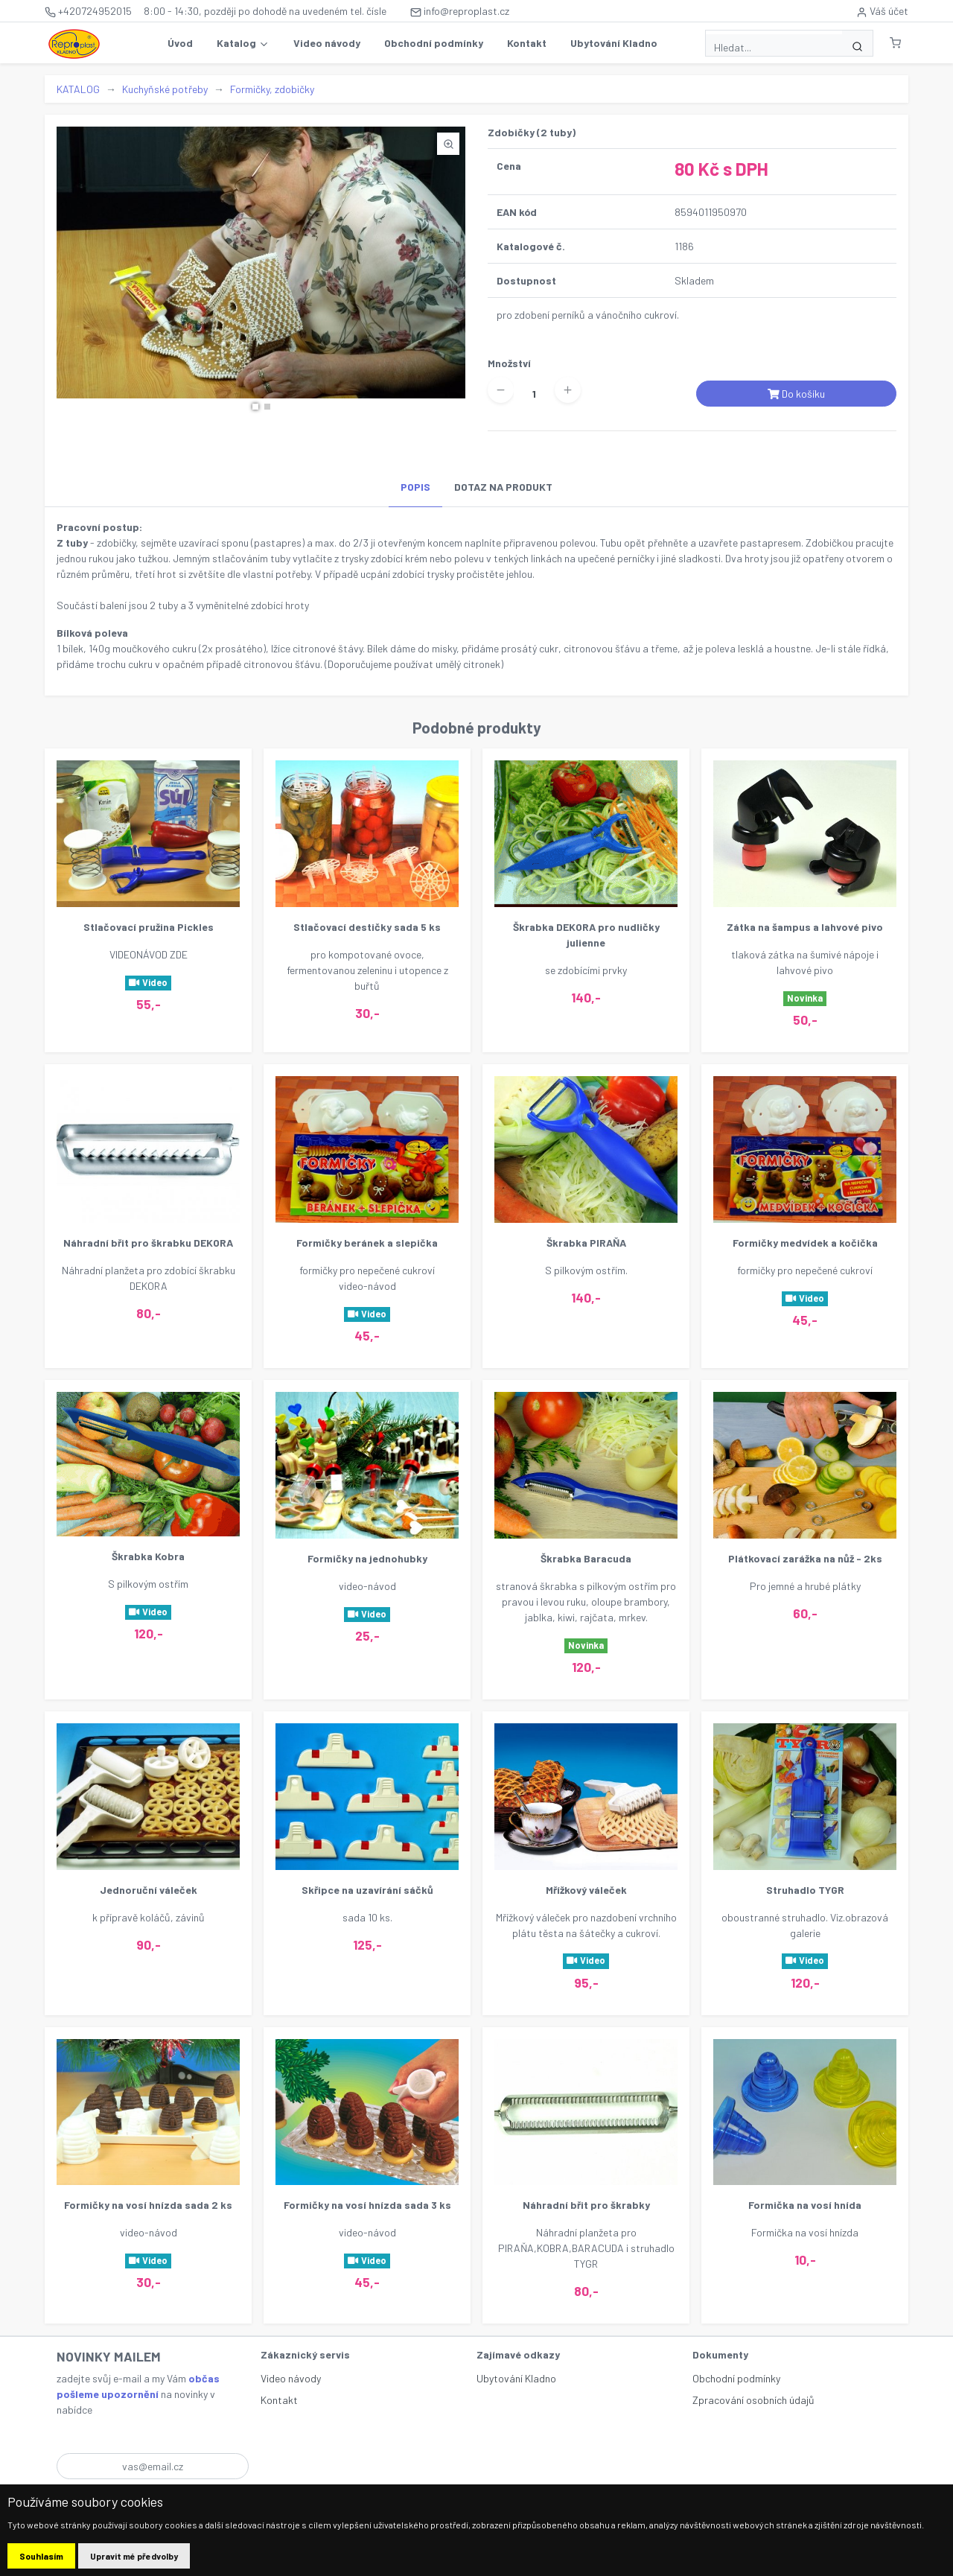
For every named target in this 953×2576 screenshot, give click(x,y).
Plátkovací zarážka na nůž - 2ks (805, 1558)
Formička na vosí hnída (804, 2204)
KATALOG (78, 89)
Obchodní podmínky (433, 42)
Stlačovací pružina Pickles (148, 926)
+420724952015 (88, 11)
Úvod (180, 42)
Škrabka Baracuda (586, 1558)
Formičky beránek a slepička (367, 1242)
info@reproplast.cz (459, 11)
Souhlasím (41, 2556)
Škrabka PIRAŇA (586, 1242)
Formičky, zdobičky (272, 89)
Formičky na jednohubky (367, 1558)
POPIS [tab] (415, 486)
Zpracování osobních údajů (753, 2400)
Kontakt (526, 42)
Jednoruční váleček (148, 1889)
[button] (895, 43)
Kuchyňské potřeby (165, 89)
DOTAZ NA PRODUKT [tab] (503, 486)
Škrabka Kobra (148, 1556)
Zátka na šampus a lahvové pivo (805, 926)
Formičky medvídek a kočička (805, 1242)
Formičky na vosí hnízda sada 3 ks (367, 2204)
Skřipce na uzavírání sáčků (367, 1889)
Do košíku (796, 393)
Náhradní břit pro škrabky (586, 2204)
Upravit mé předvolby (134, 2556)
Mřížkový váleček (586, 1889)
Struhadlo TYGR (805, 1889)
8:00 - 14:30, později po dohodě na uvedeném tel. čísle (265, 10)
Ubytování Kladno (613, 42)
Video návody (326, 42)
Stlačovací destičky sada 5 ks (367, 926)
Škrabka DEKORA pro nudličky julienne (586, 934)
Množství (509, 363)
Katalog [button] (243, 43)
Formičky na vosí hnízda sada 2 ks (148, 2204)
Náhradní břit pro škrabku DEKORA (148, 1242)
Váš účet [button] (882, 11)
